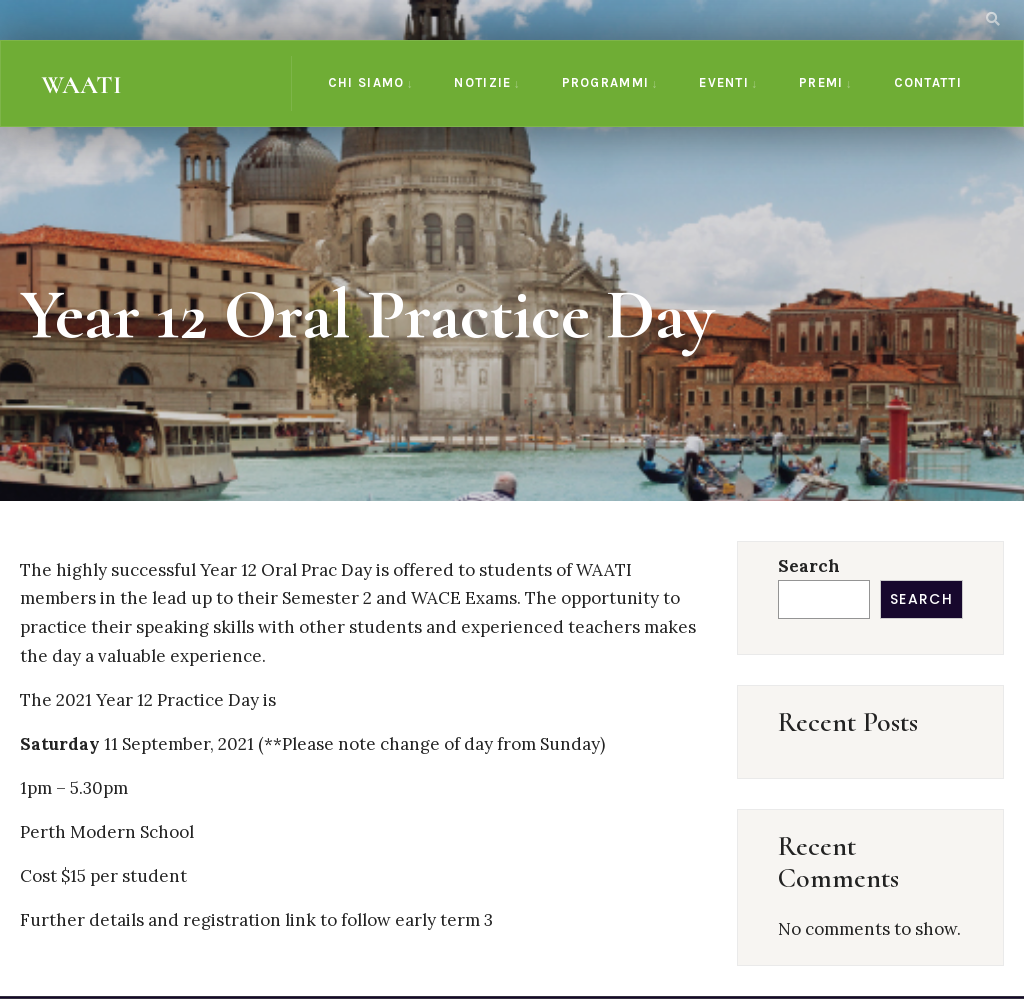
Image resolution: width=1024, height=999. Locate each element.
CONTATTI (928, 82)
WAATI (81, 85)
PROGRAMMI (606, 82)
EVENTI (724, 82)
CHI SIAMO (366, 82)
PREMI (821, 82)
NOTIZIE (482, 82)
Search (809, 566)
